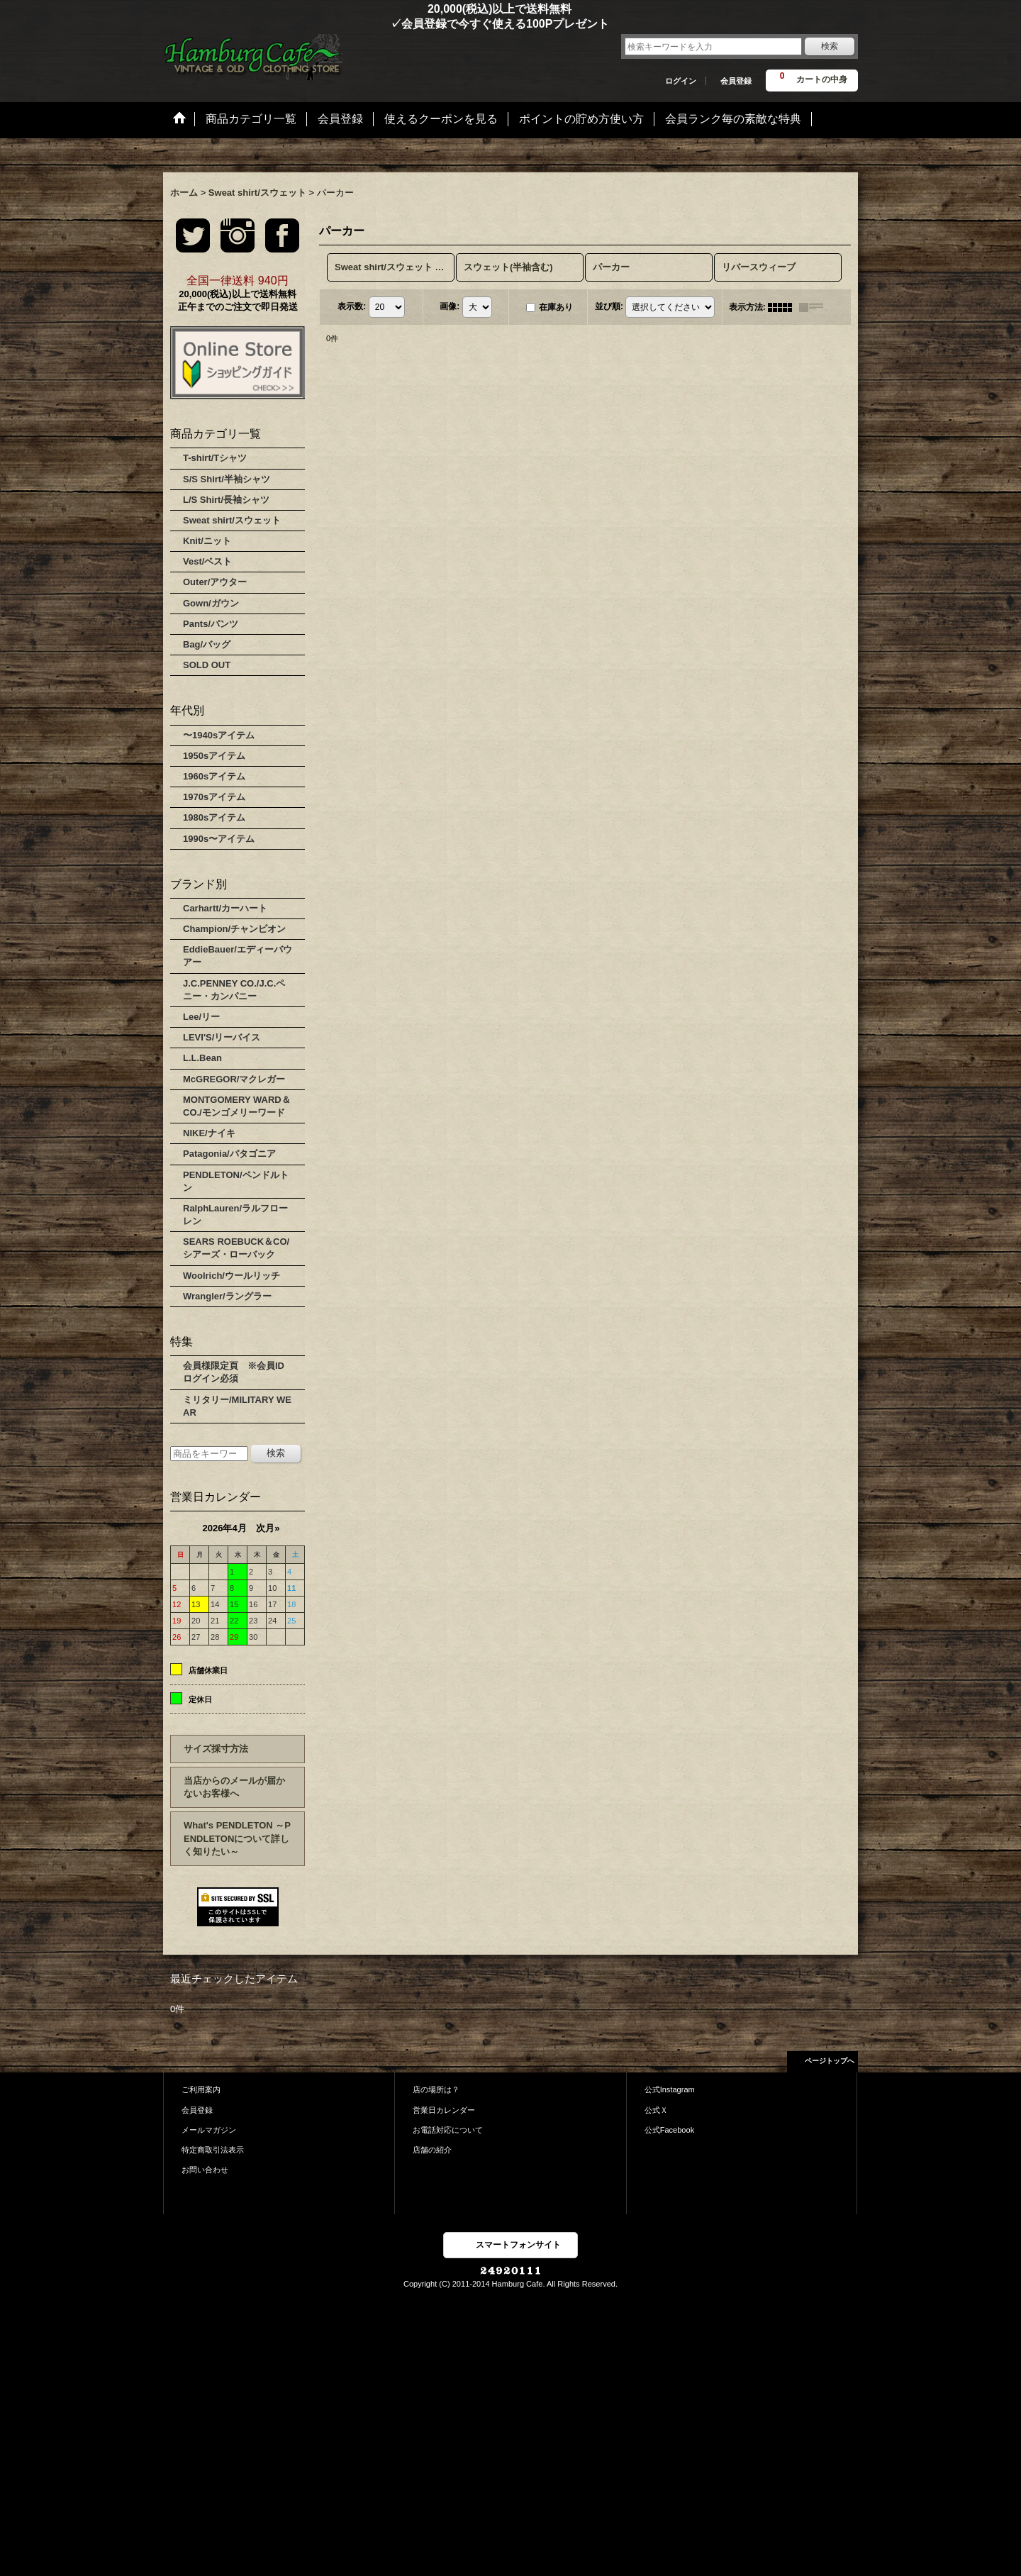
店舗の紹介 (432, 2149)
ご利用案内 (201, 2089)
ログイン (680, 81)
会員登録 (736, 81)
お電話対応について (448, 2130)
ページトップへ (829, 2061)
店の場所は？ (436, 2089)
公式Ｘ (656, 2110)
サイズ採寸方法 (216, 1748)
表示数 (351, 306)
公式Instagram (670, 2089)
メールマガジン (209, 2130)
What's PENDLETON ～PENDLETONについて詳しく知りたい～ (237, 1838)
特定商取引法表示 (213, 2149)
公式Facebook (670, 2130)
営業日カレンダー (444, 2110)
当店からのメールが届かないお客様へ (234, 1787)
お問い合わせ (205, 2169)
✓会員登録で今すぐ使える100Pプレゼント (386, 24)
